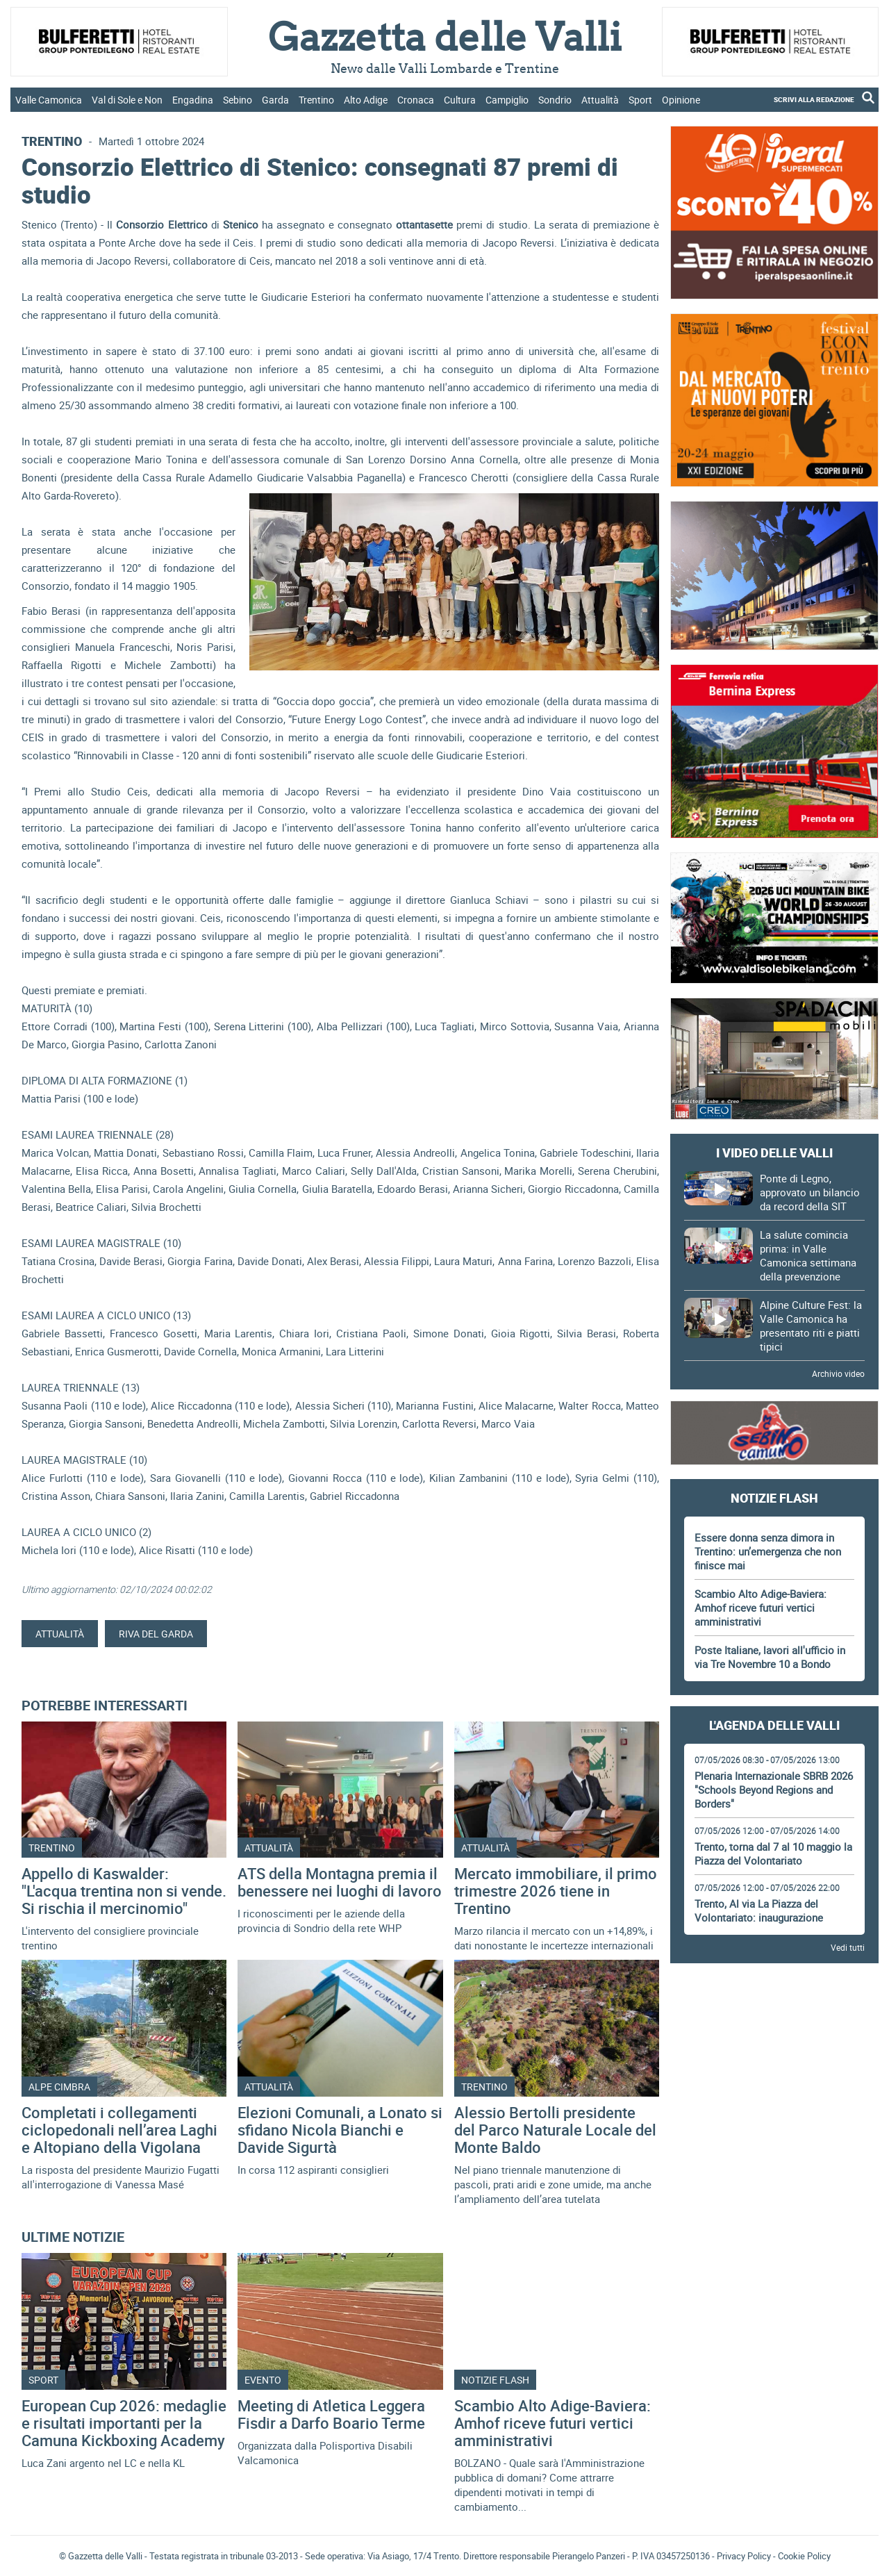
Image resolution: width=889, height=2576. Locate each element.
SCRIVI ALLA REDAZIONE (814, 99)
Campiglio (507, 99)
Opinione (681, 99)
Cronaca (415, 99)
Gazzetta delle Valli (774, 2322)
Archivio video (838, 1373)
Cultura (460, 99)
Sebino (237, 99)
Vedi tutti (848, 1947)
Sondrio (555, 99)
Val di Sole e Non (127, 99)
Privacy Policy (744, 2556)
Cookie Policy (804, 2556)
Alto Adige (366, 99)
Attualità (600, 99)
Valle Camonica (48, 99)
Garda (275, 99)
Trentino (316, 99)
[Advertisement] (774, 2012)
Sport (640, 99)
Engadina (192, 99)
